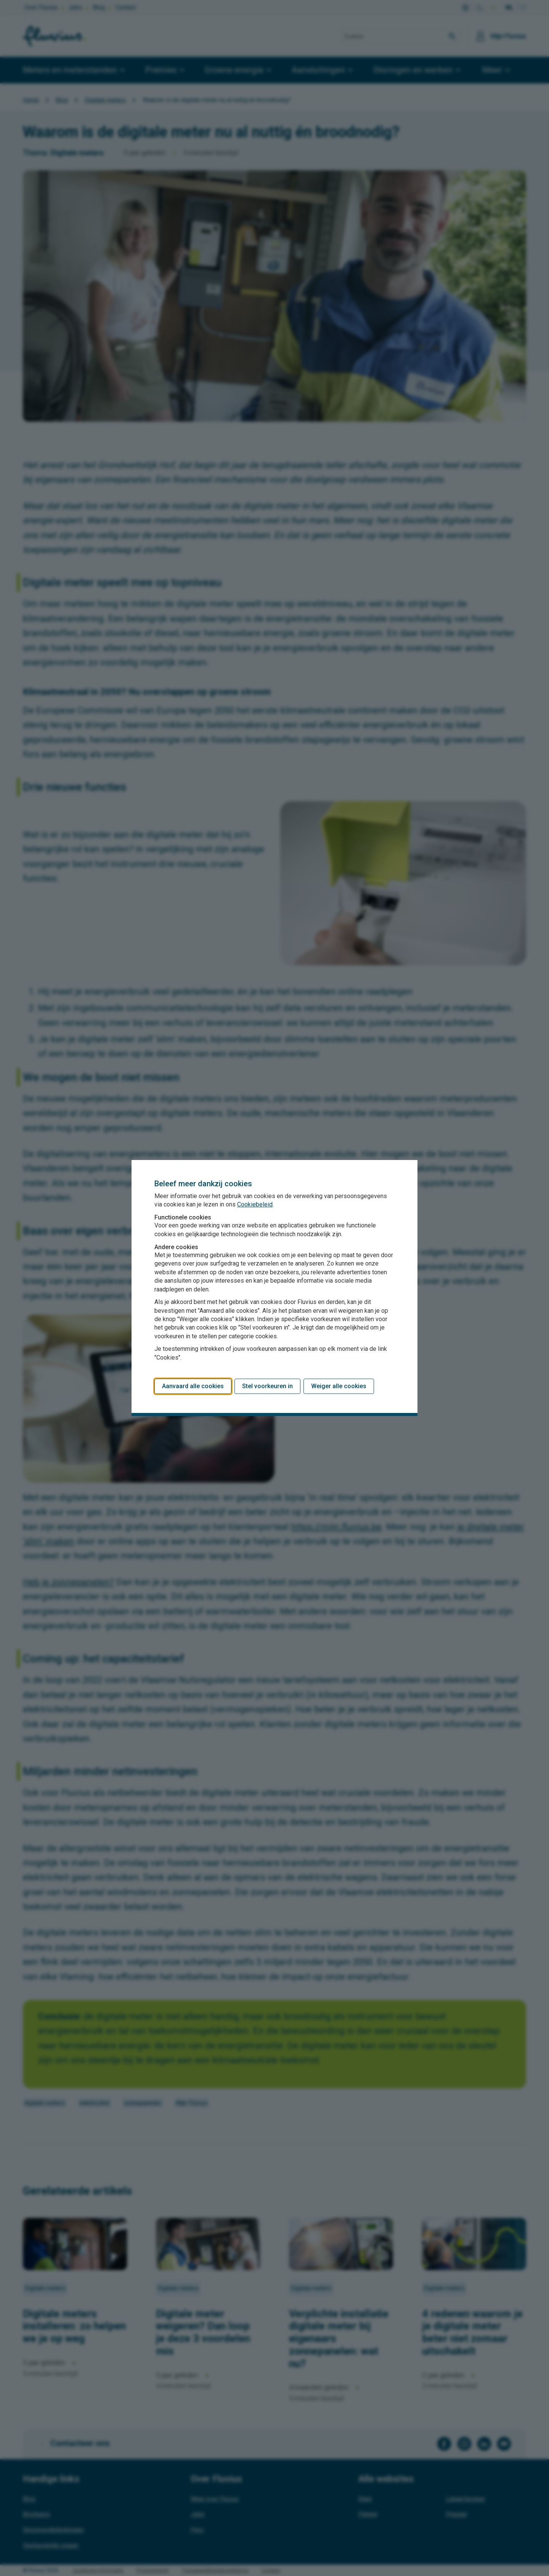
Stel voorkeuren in (267, 1386)
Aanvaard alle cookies (193, 1386)
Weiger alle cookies (338, 1386)
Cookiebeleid (255, 1204)
